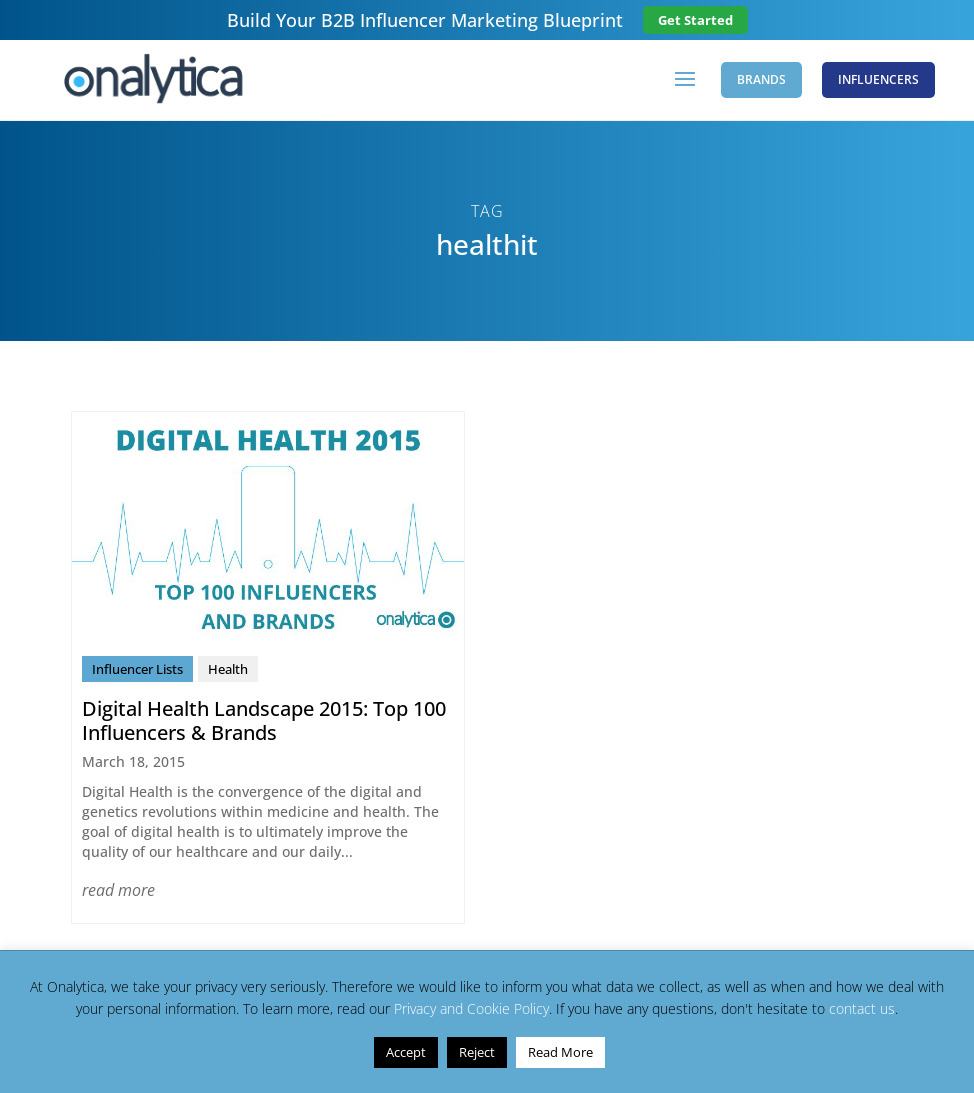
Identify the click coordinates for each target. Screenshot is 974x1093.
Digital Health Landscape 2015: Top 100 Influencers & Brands (264, 720)
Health (228, 669)
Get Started (695, 20)
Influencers (878, 79)
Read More (560, 1052)
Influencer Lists (137, 669)
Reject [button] (477, 1052)
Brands (761, 79)
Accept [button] (406, 1052)
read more (118, 890)
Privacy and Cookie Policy (471, 1008)
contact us (862, 1008)
